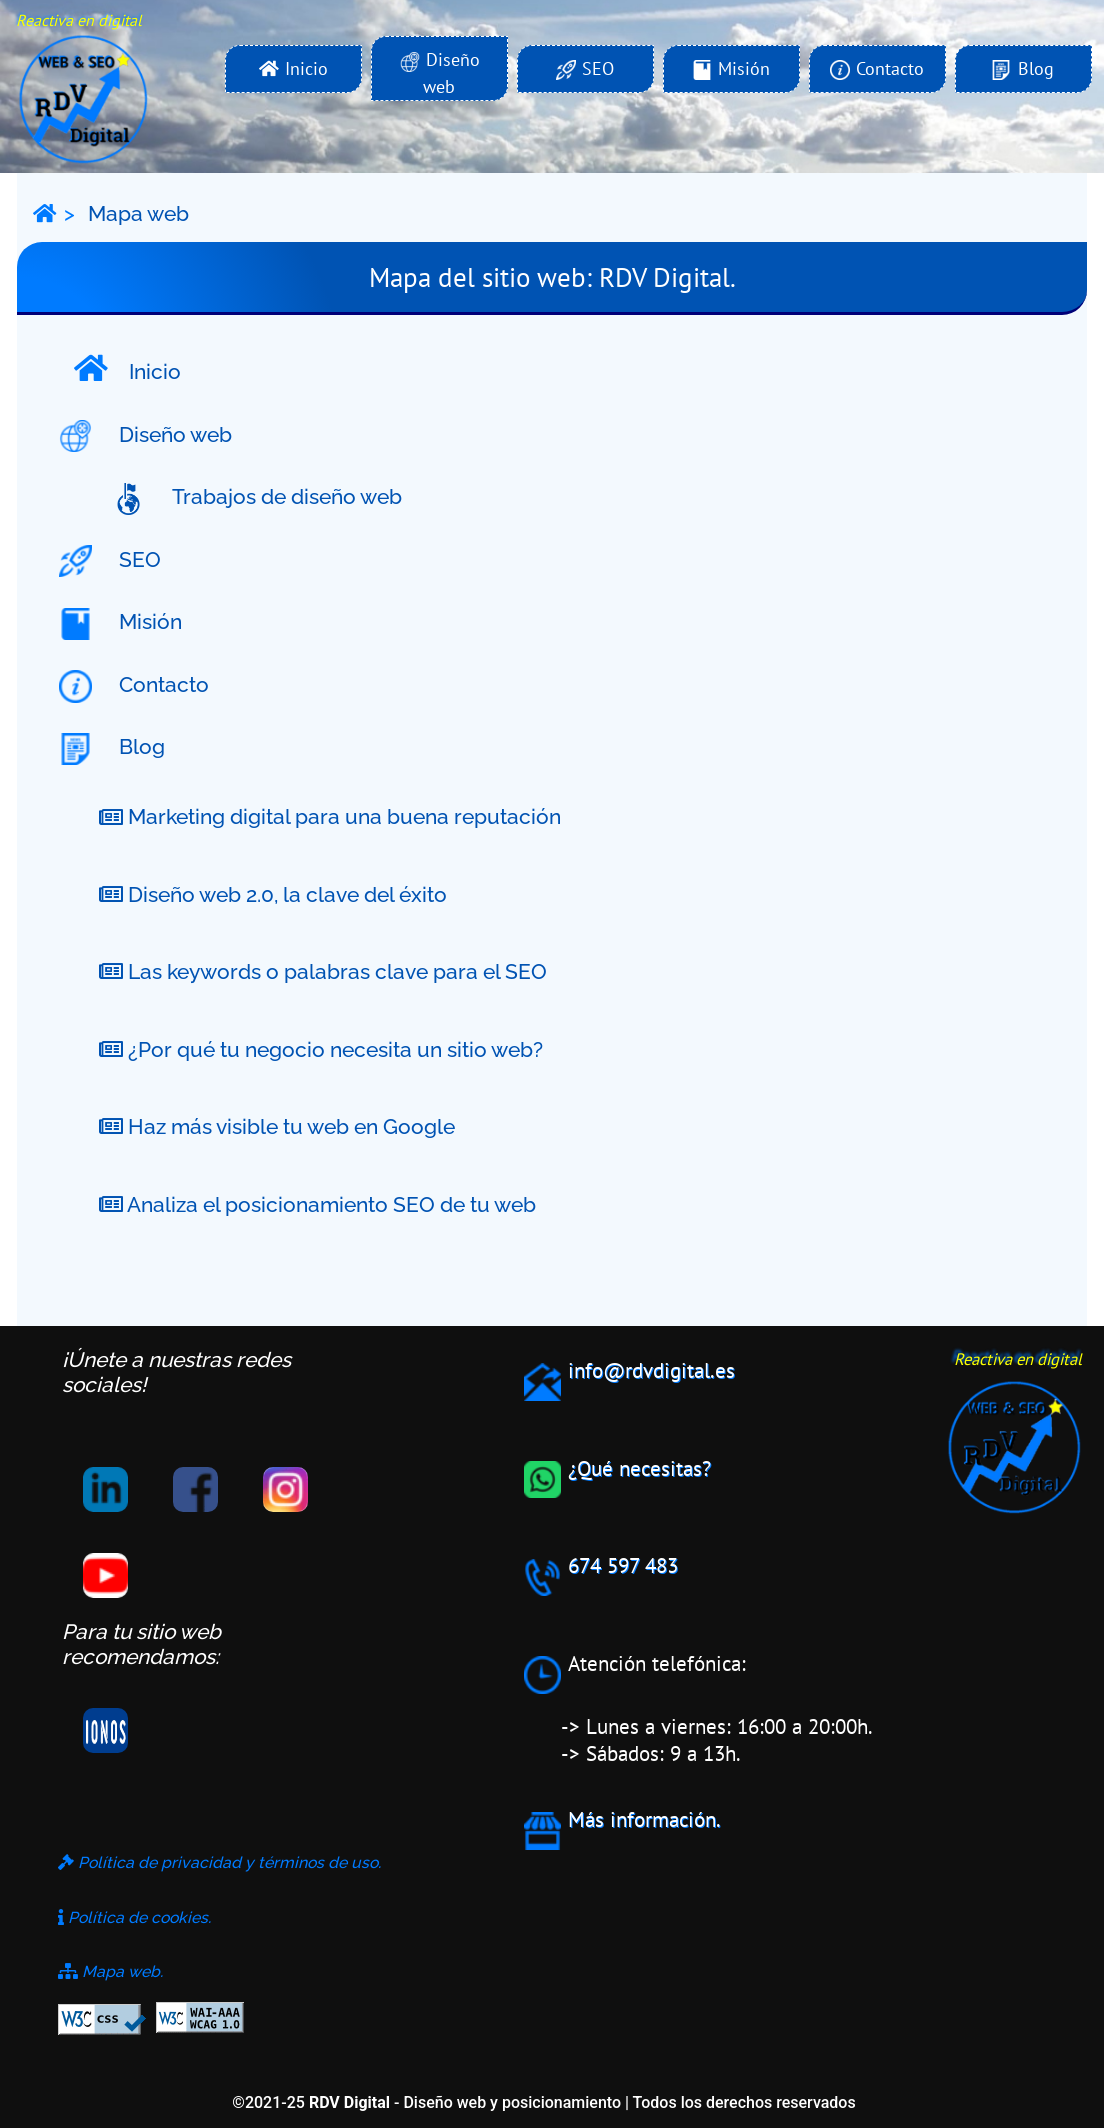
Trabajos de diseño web (276, 498)
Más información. (644, 1819)
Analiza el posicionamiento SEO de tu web (317, 1204)
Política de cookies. (134, 1917)
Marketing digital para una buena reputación (330, 817)
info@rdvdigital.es (651, 1370)
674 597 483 (623, 1565)
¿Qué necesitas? (639, 1468)
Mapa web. (110, 1971)
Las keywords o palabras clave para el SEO (323, 971)
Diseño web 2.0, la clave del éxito (273, 894)
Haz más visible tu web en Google (277, 1126)
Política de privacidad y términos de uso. (219, 1862)
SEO (129, 561)
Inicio (127, 368)
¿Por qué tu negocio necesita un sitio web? (321, 1049)
